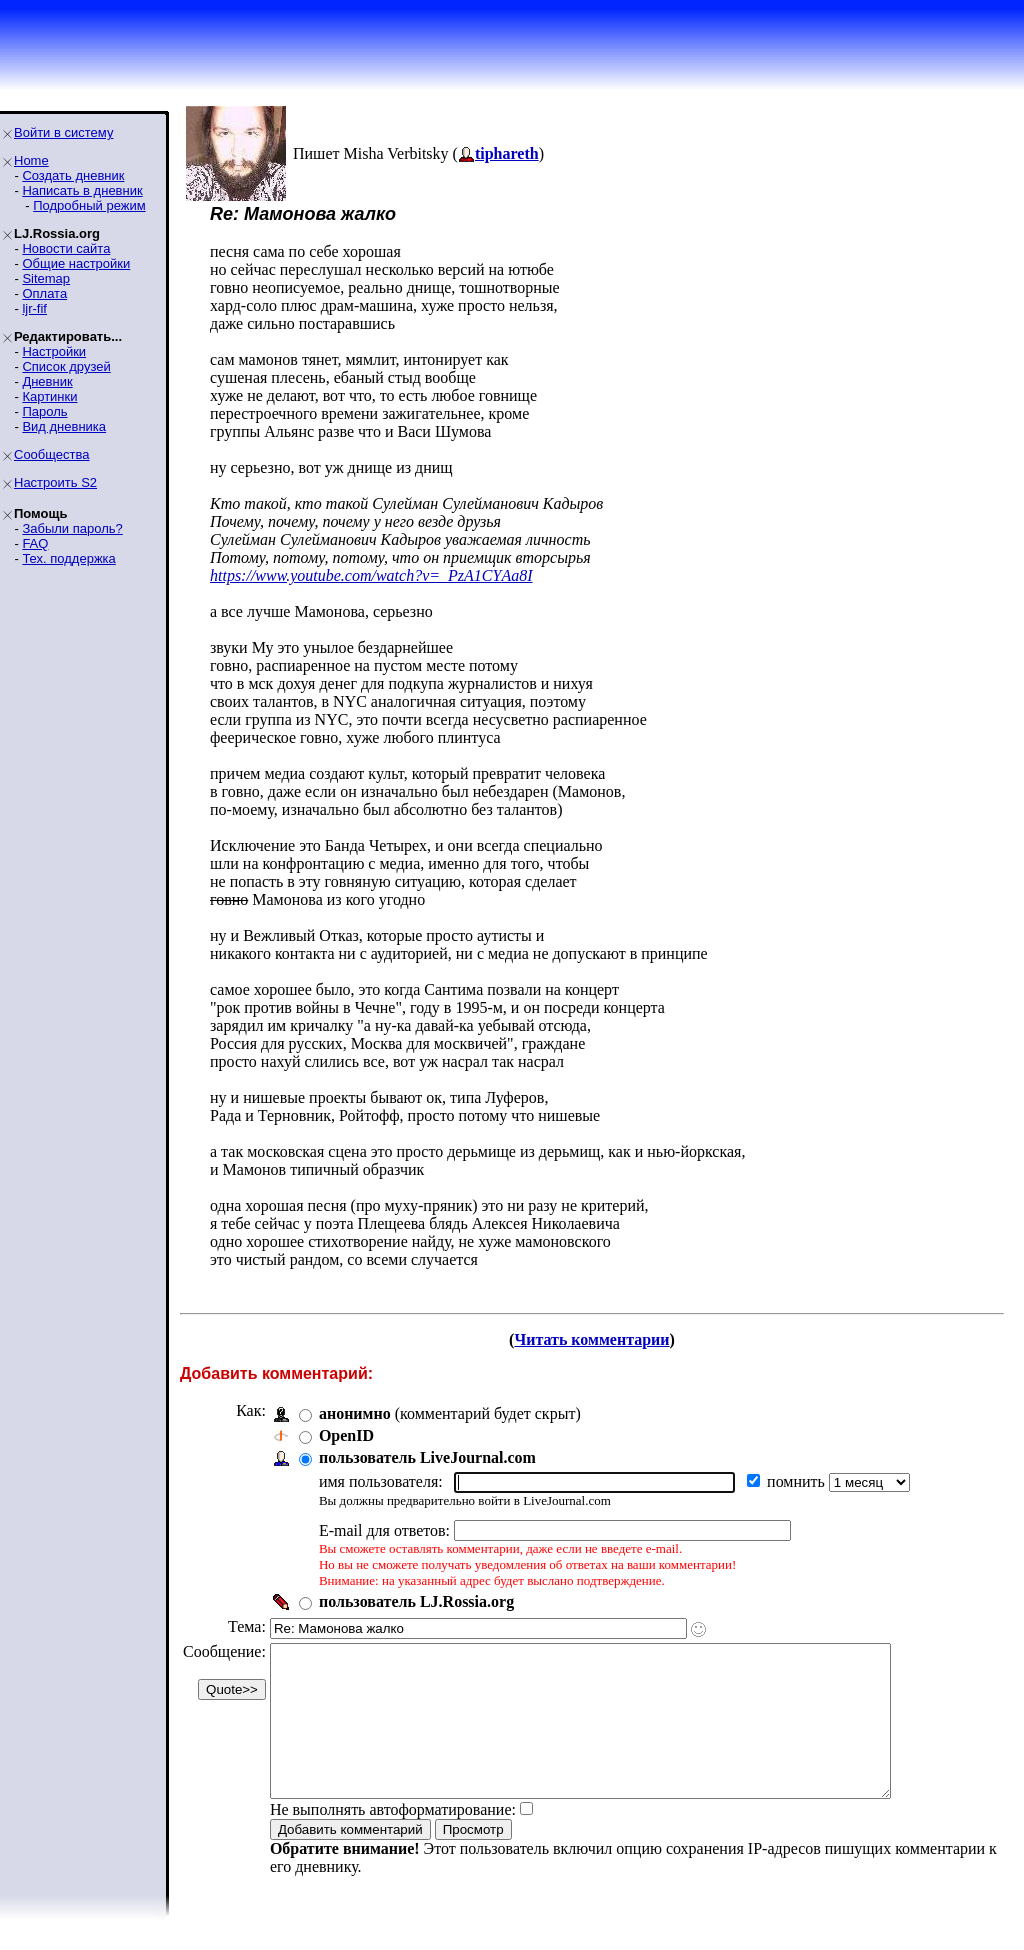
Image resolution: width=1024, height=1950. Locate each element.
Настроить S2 (55, 482)
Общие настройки (76, 263)
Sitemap (46, 278)
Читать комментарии (591, 1339)
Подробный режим (89, 205)
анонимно (355, 1413)
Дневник (47, 381)
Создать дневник (73, 175)
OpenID (346, 1435)
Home (31, 160)
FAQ (35, 543)
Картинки (49, 396)
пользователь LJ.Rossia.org (416, 1601)
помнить (798, 1481)
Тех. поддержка (68, 558)
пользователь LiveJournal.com (427, 1457)
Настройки (54, 351)
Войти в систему (63, 132)
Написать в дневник (82, 190)
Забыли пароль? (72, 528)
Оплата (44, 293)
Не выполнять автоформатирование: (393, 1839)
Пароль (44, 411)
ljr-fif (34, 308)
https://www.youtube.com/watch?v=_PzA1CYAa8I (371, 575)
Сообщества (52, 454)
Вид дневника (64, 426)
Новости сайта (66, 248)
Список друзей (66, 366)
